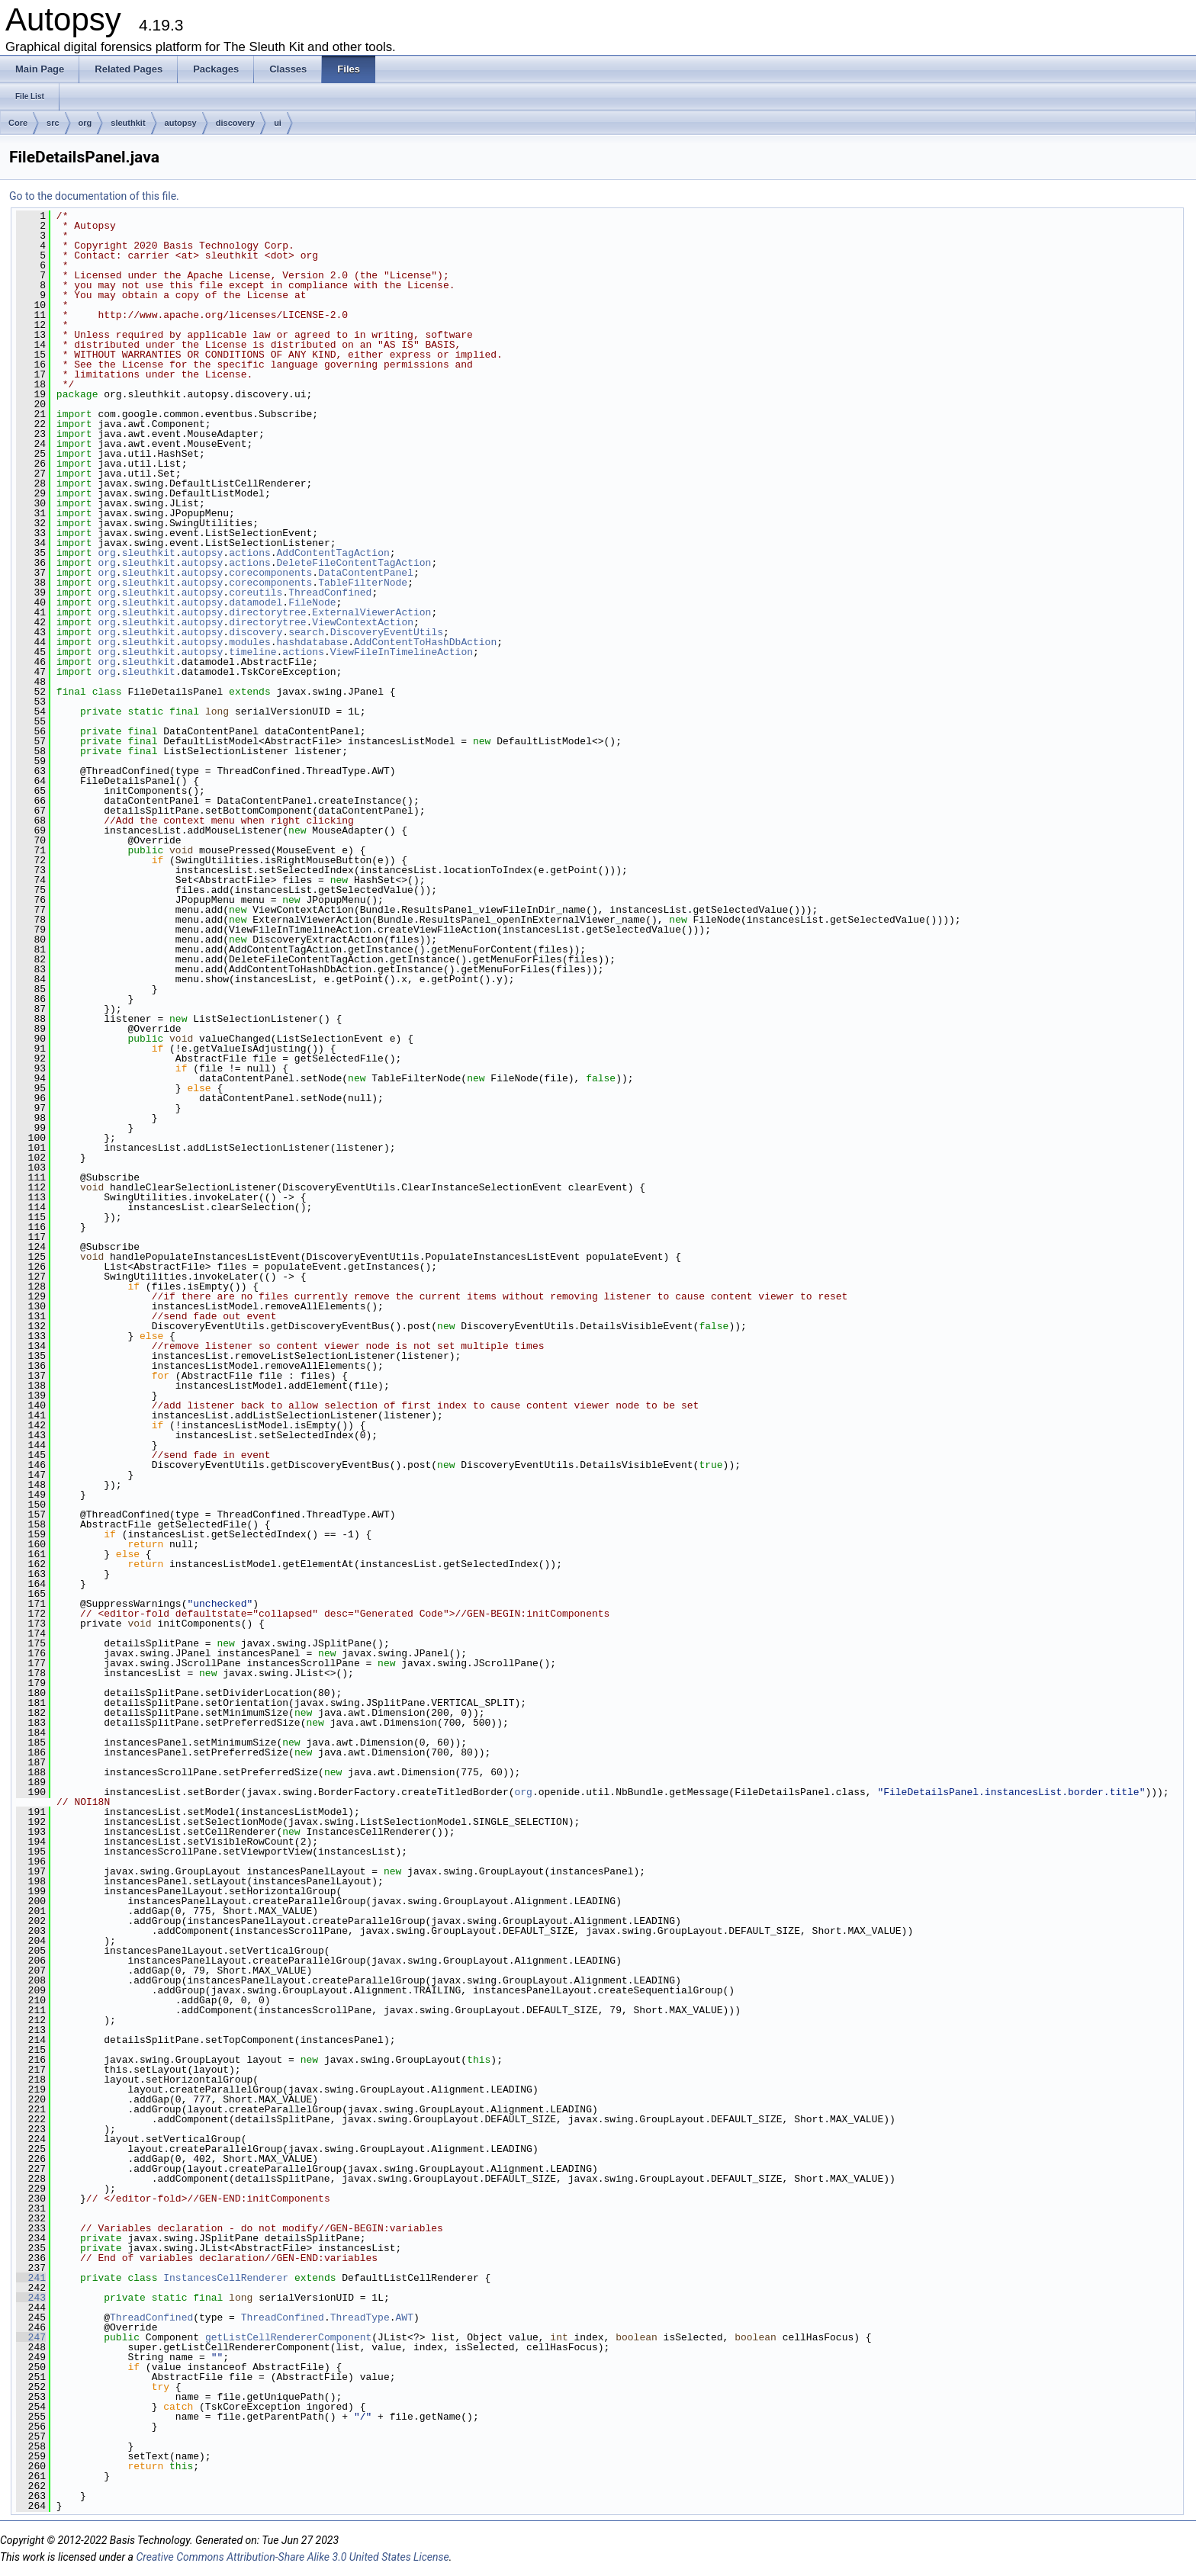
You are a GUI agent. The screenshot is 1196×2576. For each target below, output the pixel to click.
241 (31, 2278)
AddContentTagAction (333, 553)
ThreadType (360, 2317)
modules (250, 642)
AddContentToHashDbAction (425, 642)
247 (31, 2337)
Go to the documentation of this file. (94, 196)
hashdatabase (313, 642)
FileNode (312, 602)
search (306, 632)
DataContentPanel (365, 573)
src (53, 122)
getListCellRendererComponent (288, 2337)
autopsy (181, 122)
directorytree (267, 612)
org (85, 122)
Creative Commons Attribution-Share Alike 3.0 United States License (292, 2557)
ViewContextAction (362, 622)
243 (31, 2298)
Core (17, 122)
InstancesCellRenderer (225, 2278)
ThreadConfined (329, 592)
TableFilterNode (362, 582)
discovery (235, 122)
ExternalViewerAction (371, 612)
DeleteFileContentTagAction (354, 563)
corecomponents (270, 573)
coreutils (255, 592)
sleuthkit (128, 122)
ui (277, 122)
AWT (404, 2317)
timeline (252, 652)
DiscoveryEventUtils (386, 632)
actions (250, 553)
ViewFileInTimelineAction (401, 652)
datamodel (255, 602)
